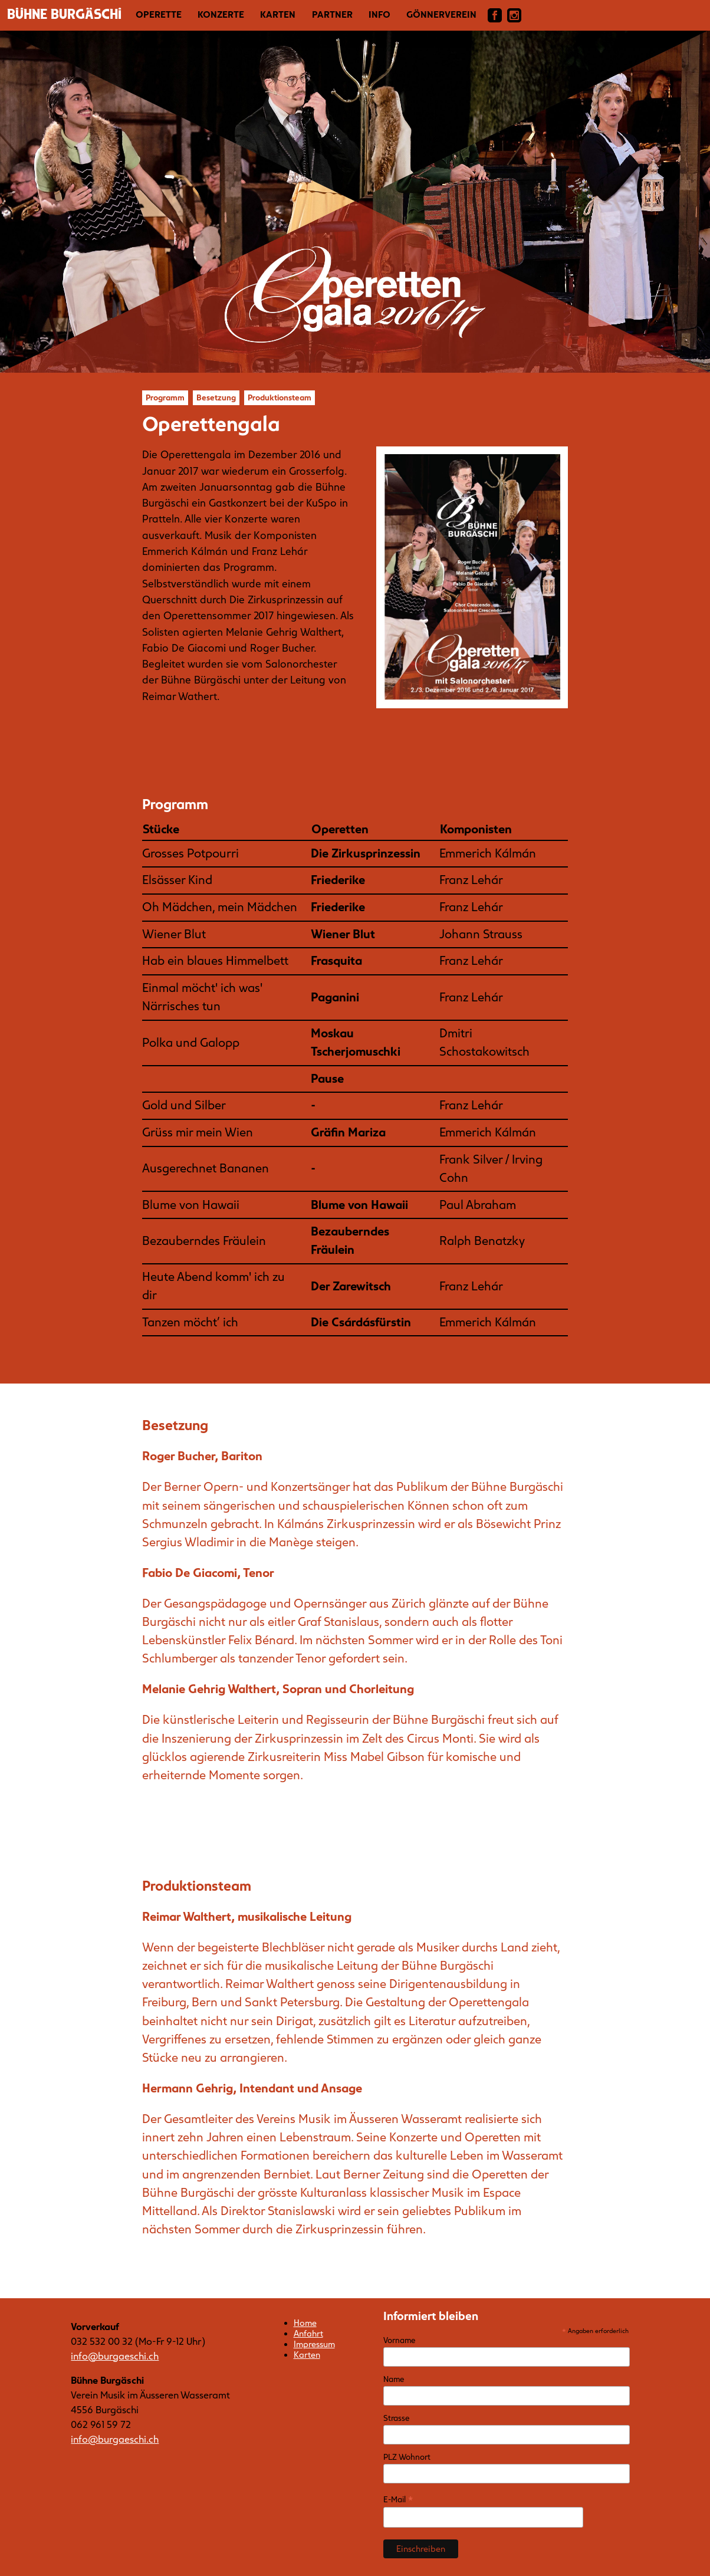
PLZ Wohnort (406, 2457)
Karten (277, 14)
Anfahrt (308, 2333)
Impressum (314, 2344)
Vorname (399, 2340)
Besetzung (216, 398)
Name (393, 2379)
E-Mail (398, 2499)
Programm (165, 398)
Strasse (396, 2418)
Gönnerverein (441, 14)
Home (305, 2323)
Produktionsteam (279, 398)
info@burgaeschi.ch (115, 2356)
